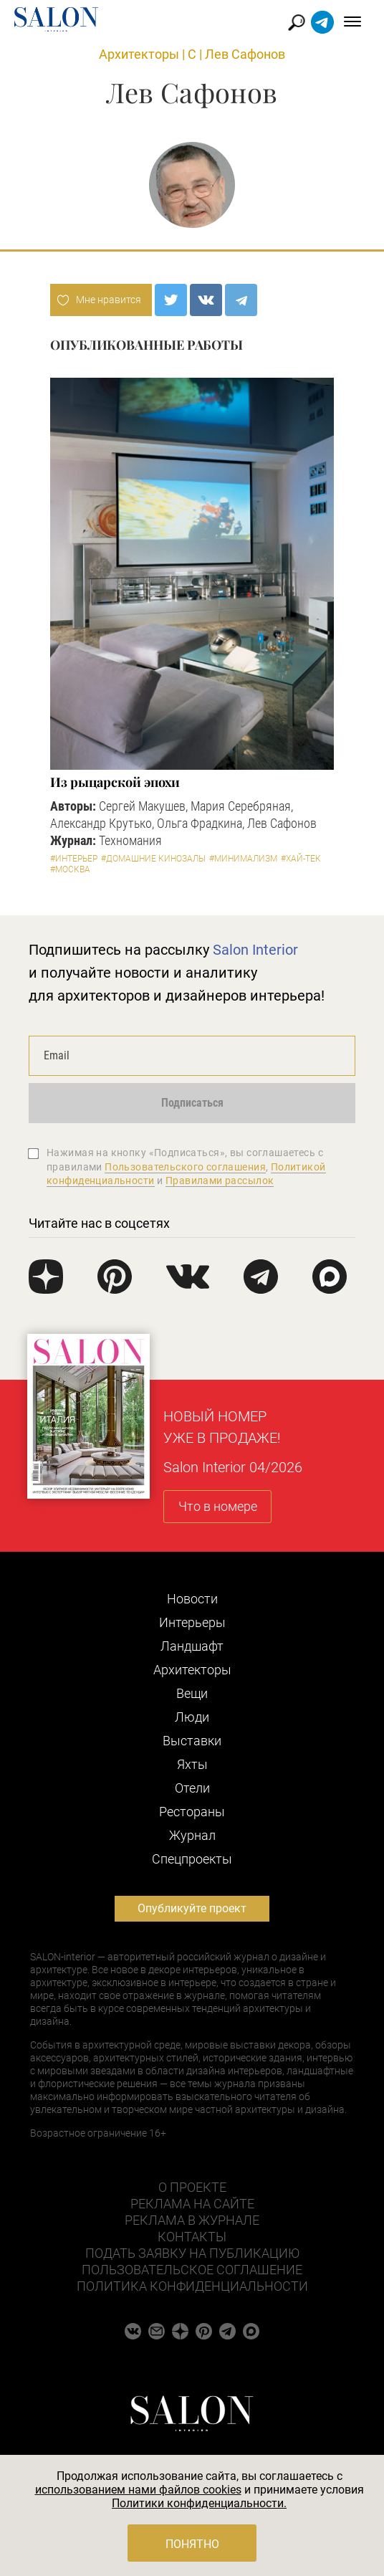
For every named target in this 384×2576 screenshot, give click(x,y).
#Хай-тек (301, 858)
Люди (192, 1717)
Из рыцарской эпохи (115, 782)
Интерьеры (192, 1622)
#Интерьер (73, 858)
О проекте (192, 2187)
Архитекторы (139, 54)
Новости (192, 1598)
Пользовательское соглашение (192, 2269)
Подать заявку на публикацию (192, 2253)
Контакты (192, 2236)
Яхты (192, 1764)
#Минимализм (243, 858)
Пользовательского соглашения (185, 1167)
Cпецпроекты (192, 1858)
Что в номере (217, 1506)
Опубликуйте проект (192, 1908)
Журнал (192, 1835)
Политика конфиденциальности (192, 2286)
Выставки (192, 1740)
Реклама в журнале (192, 2220)
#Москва (70, 869)
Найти (297, 22)
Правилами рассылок (219, 1180)
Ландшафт (192, 1646)
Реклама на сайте (192, 2203)
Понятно (192, 2544)
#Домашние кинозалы (153, 858)
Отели (192, 1787)
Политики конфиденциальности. (199, 2503)
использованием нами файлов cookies (138, 2489)
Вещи (192, 1693)
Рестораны (192, 1811)
